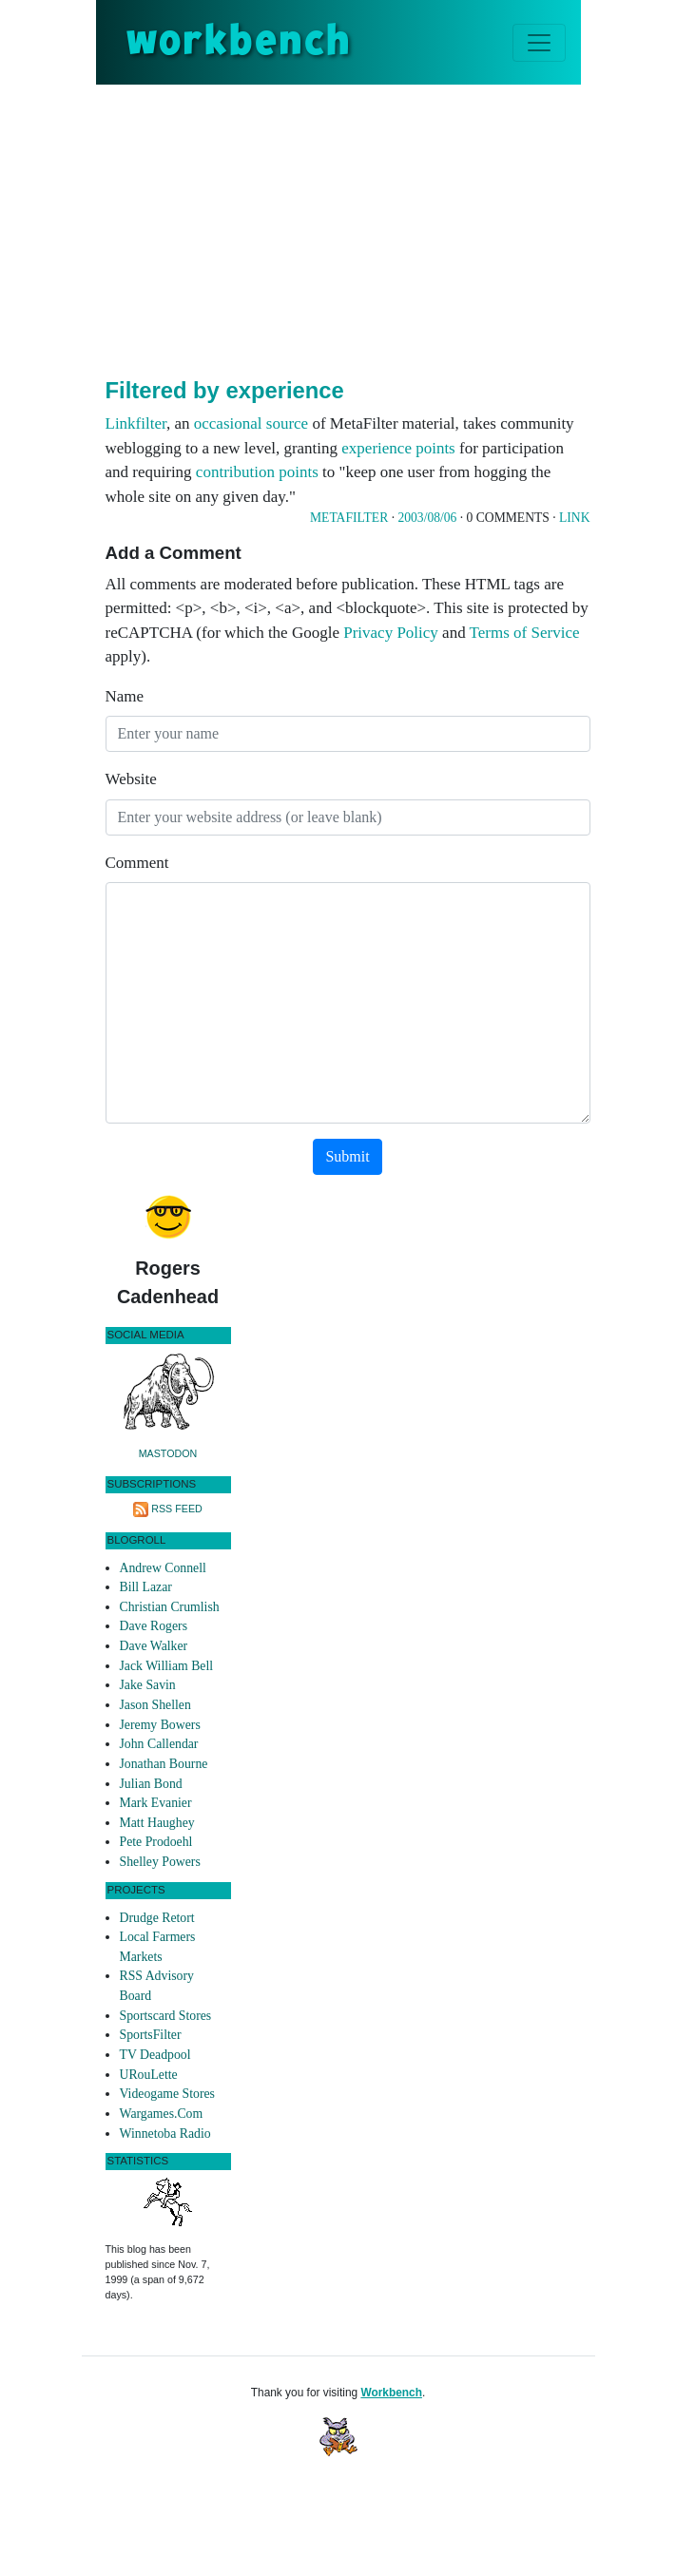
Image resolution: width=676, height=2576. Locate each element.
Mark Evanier (156, 1803)
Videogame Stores (167, 2093)
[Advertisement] (391, 227)
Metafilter (349, 517)
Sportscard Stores (166, 2016)
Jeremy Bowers (160, 1725)
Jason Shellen (155, 1705)
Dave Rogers (153, 1626)
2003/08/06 (426, 517)
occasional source (251, 423)
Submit (347, 1156)
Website (131, 779)
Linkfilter (136, 423)
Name (125, 696)
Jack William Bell (167, 1666)
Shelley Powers (160, 1862)
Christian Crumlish (170, 1607)
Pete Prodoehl (156, 1842)
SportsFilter (151, 2035)
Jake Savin (148, 1685)
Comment (137, 863)
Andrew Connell (163, 1568)
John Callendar (159, 1744)
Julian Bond (151, 1784)
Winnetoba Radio (165, 2133)
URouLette (149, 2074)
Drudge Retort (157, 1918)
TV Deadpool (155, 2054)
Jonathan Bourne (164, 1764)
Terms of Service (525, 633)
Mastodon (168, 1453)
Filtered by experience (225, 390)
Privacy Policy (390, 633)
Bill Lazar (146, 1587)
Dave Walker (154, 1646)
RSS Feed (177, 1508)
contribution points (257, 472)
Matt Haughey (157, 1823)
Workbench (391, 2392)
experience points (397, 448)
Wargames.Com (161, 2113)
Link (574, 517)
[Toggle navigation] (539, 43)
